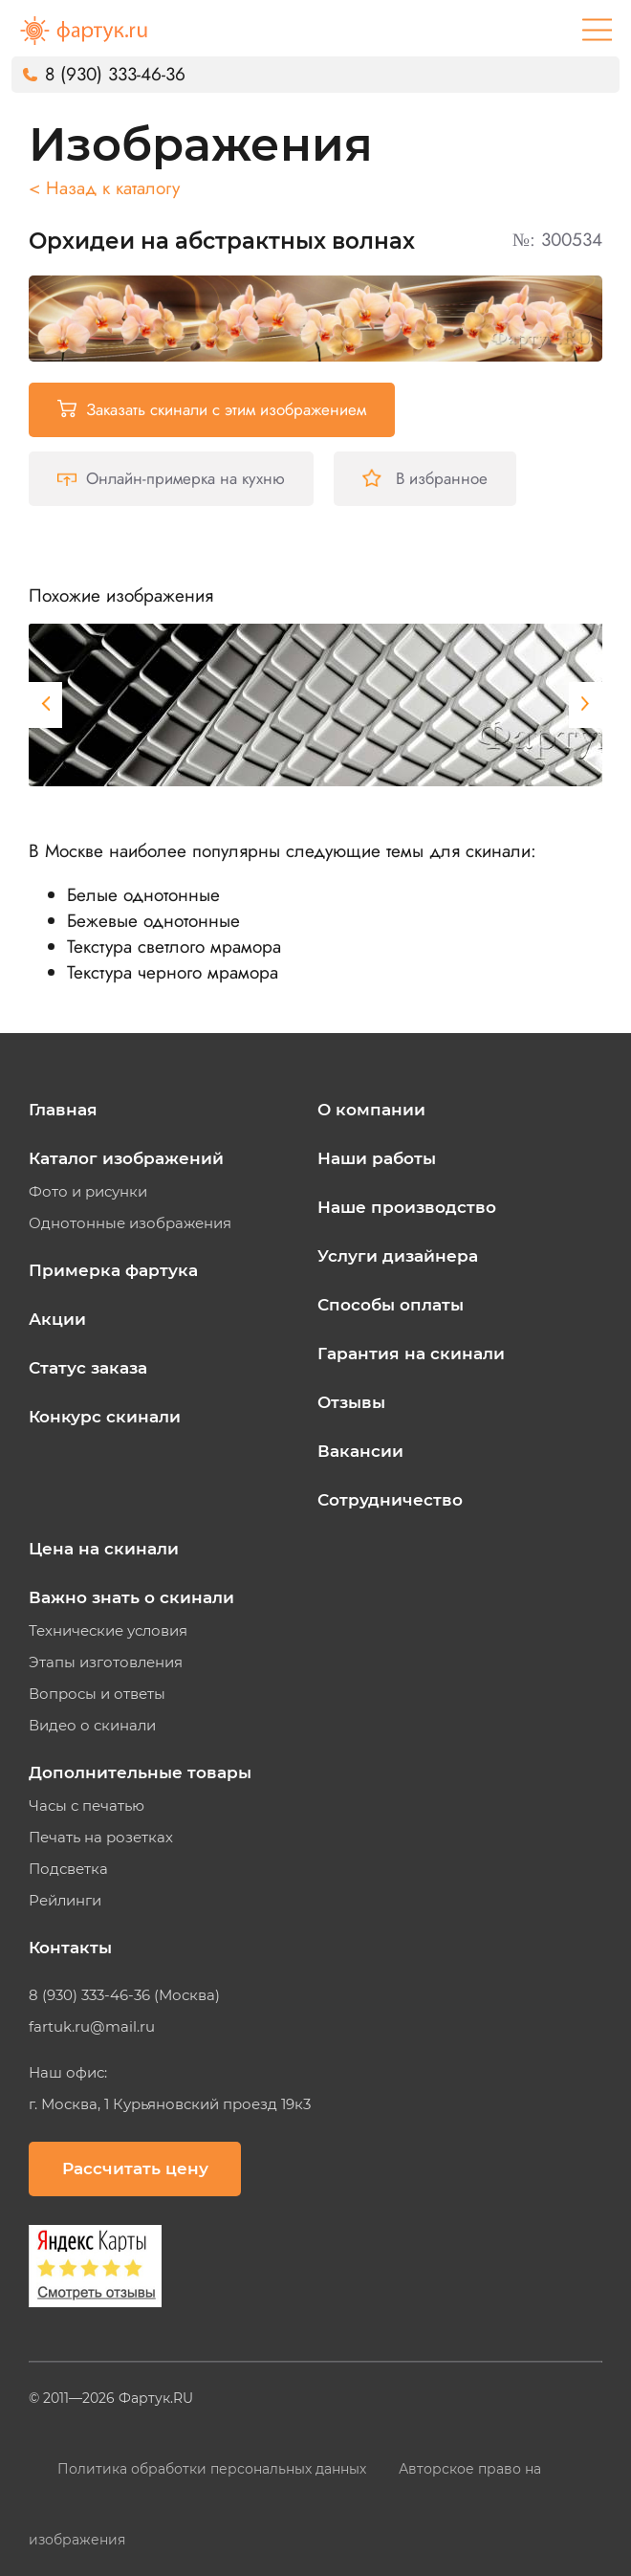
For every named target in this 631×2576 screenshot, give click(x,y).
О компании (371, 1109)
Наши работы (376, 1158)
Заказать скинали (211, 409)
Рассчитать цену (135, 2168)
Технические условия (108, 1631)
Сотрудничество (390, 1499)
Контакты (70, 1947)
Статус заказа (88, 1367)
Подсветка (68, 1869)
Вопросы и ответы (97, 1694)
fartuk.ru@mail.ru (92, 2027)
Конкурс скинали (105, 1416)
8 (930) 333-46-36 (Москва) (124, 1995)
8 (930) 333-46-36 (115, 74)
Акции (57, 1319)
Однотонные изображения (130, 1223)
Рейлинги (65, 1900)
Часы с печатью (86, 1806)
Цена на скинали (104, 1548)
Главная (63, 1109)
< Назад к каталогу (104, 188)
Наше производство (406, 1207)
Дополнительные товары (140, 1772)
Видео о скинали (92, 1725)
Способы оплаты (390, 1304)
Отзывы (351, 1402)
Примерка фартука (113, 1270)
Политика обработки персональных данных (213, 2468)
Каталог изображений (126, 1158)
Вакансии (360, 1451)
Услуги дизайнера (397, 1256)
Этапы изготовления (106, 1662)
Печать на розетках (101, 1837)
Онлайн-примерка (171, 478)
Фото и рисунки (88, 1191)
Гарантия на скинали (411, 1353)
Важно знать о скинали (131, 1597)
